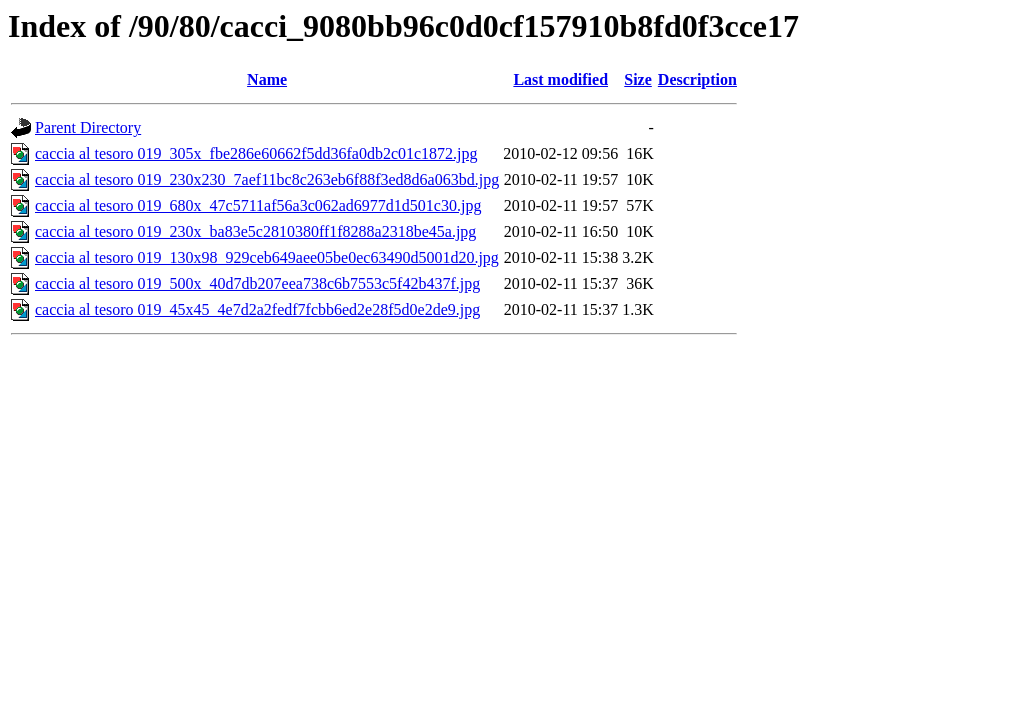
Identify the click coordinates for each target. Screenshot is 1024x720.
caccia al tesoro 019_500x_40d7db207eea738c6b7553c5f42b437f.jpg (257, 283)
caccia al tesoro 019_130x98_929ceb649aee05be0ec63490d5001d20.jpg (267, 257)
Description (697, 79)
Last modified (560, 79)
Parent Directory (88, 127)
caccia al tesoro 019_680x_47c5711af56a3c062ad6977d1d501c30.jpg (258, 205)
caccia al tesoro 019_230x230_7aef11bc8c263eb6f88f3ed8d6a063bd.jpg (267, 179)
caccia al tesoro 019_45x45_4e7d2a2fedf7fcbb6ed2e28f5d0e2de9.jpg (257, 309)
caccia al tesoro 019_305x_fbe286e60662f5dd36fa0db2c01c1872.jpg (256, 153)
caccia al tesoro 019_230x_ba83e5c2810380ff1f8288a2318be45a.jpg (255, 231)
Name (267, 79)
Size (638, 79)
